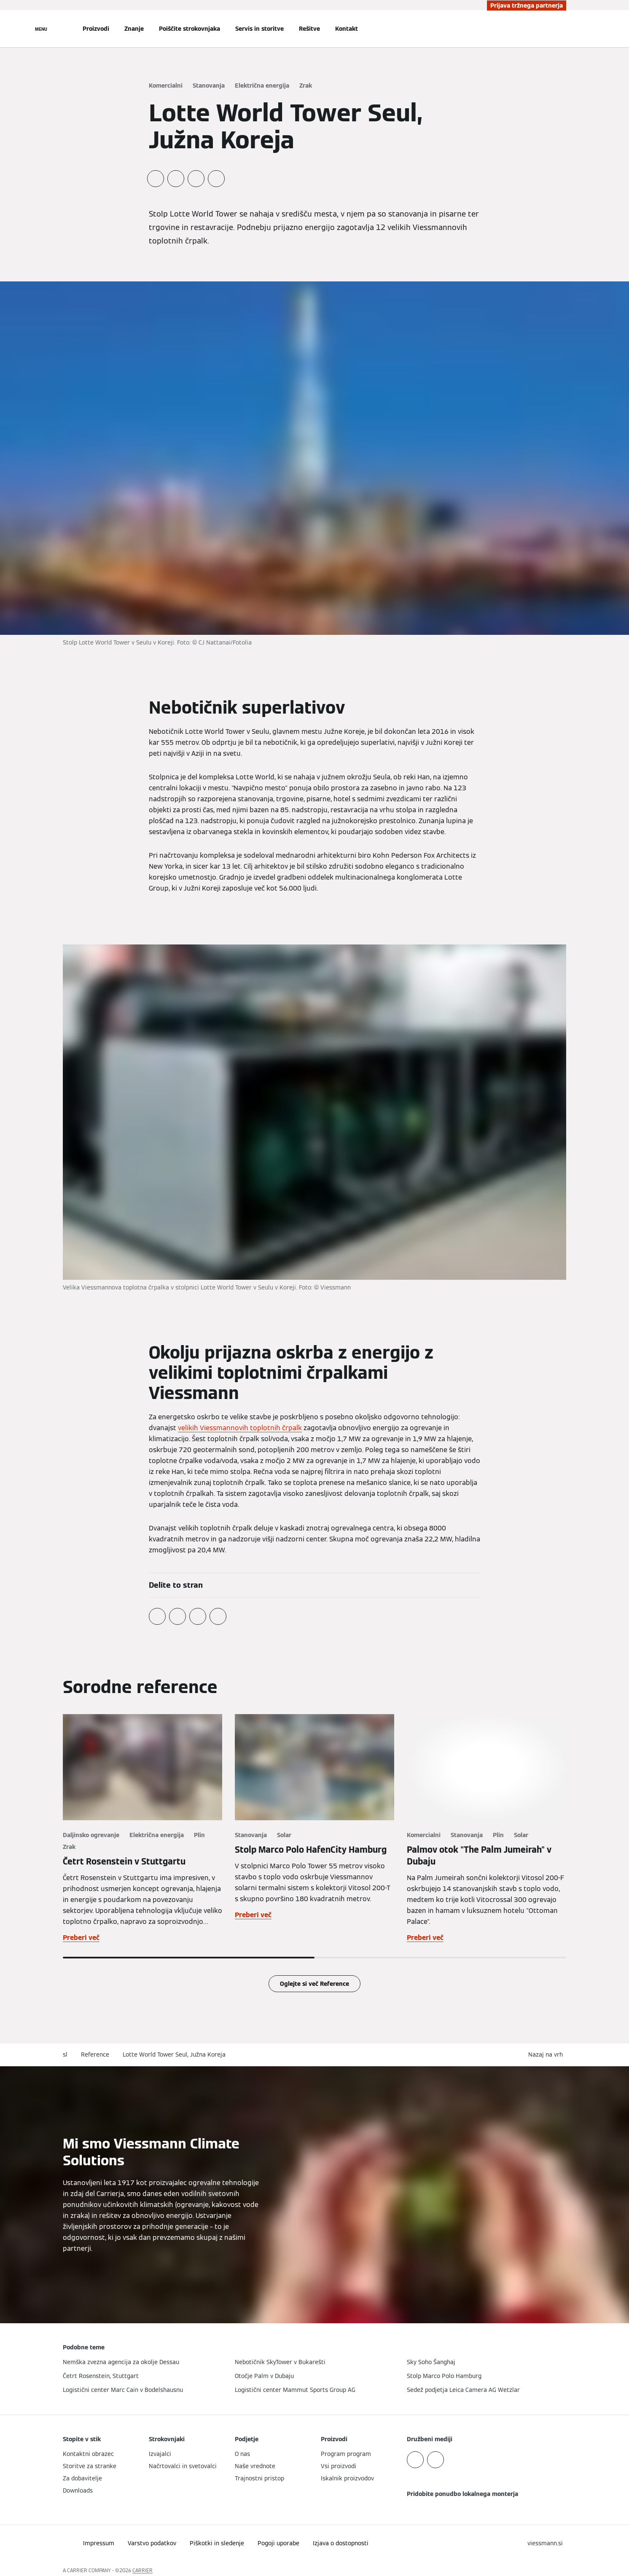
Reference (95, 2054)
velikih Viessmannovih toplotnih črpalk (240, 1427)
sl (65, 2054)
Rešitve (309, 28)
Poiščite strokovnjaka (189, 28)
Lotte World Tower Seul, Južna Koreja (174, 2054)
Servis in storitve (259, 28)
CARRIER (142, 2570)
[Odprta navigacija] (41, 29)
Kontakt (346, 28)
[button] (547, 2054)
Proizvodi (96, 28)
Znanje (134, 28)
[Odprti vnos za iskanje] (562, 28)
